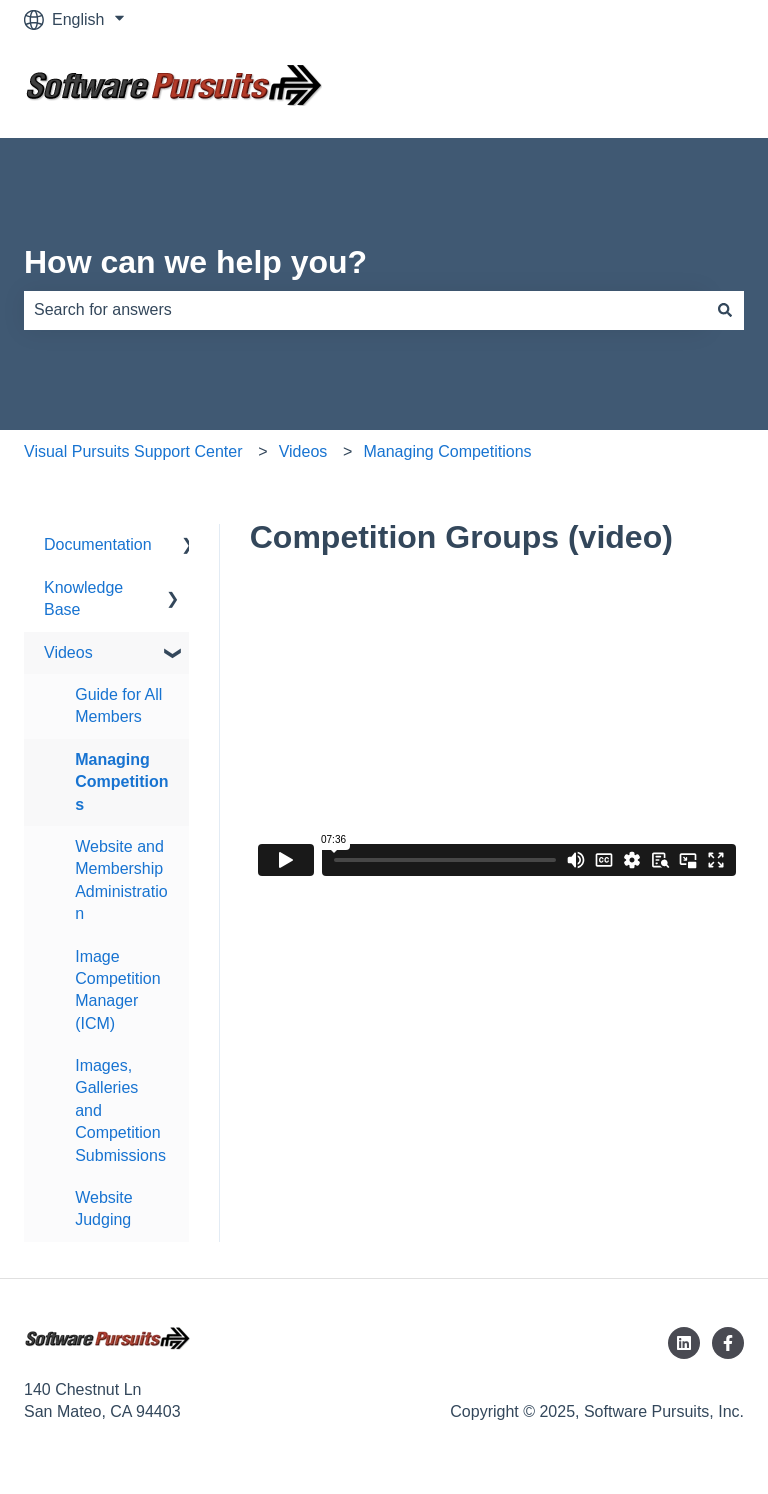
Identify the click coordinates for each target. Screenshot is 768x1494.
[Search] (725, 310)
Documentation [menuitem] (98, 544)
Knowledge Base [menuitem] (83, 598)
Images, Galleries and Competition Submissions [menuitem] (120, 1110)
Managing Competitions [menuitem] (121, 782)
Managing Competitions (447, 451)
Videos (303, 451)
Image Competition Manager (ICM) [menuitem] (117, 990)
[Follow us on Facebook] (728, 1343)
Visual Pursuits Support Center (133, 451)
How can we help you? (195, 262)
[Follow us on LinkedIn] (684, 1343)
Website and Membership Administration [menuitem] (121, 880)
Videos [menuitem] (68, 652)
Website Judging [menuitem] (104, 1208)
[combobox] (365, 310)
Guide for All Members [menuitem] (118, 705)
